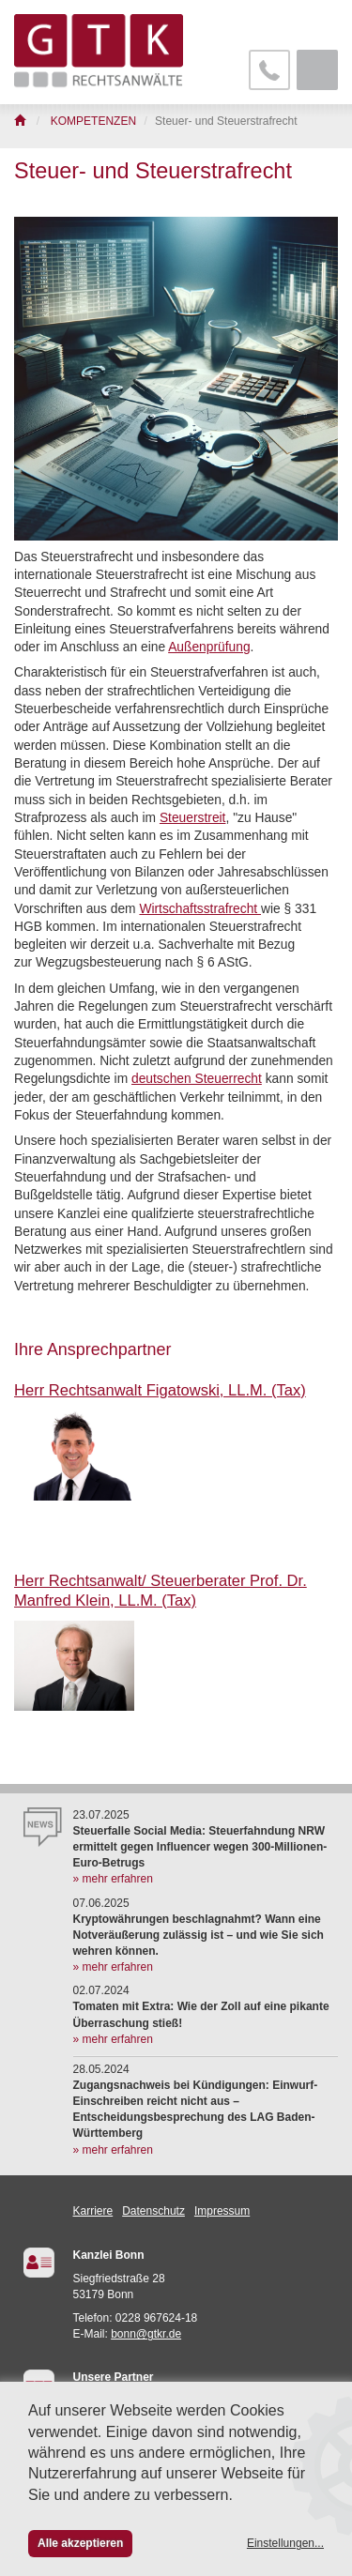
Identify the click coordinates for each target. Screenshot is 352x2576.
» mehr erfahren (113, 1878)
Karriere (93, 2211)
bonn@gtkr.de (146, 2333)
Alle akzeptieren (80, 2543)
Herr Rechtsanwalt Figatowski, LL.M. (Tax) (160, 1390)
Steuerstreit (193, 818)
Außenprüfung (209, 647)
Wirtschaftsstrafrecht (200, 909)
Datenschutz (153, 2211)
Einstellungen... (285, 2543)
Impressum (222, 2211)
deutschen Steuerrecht (196, 1079)
